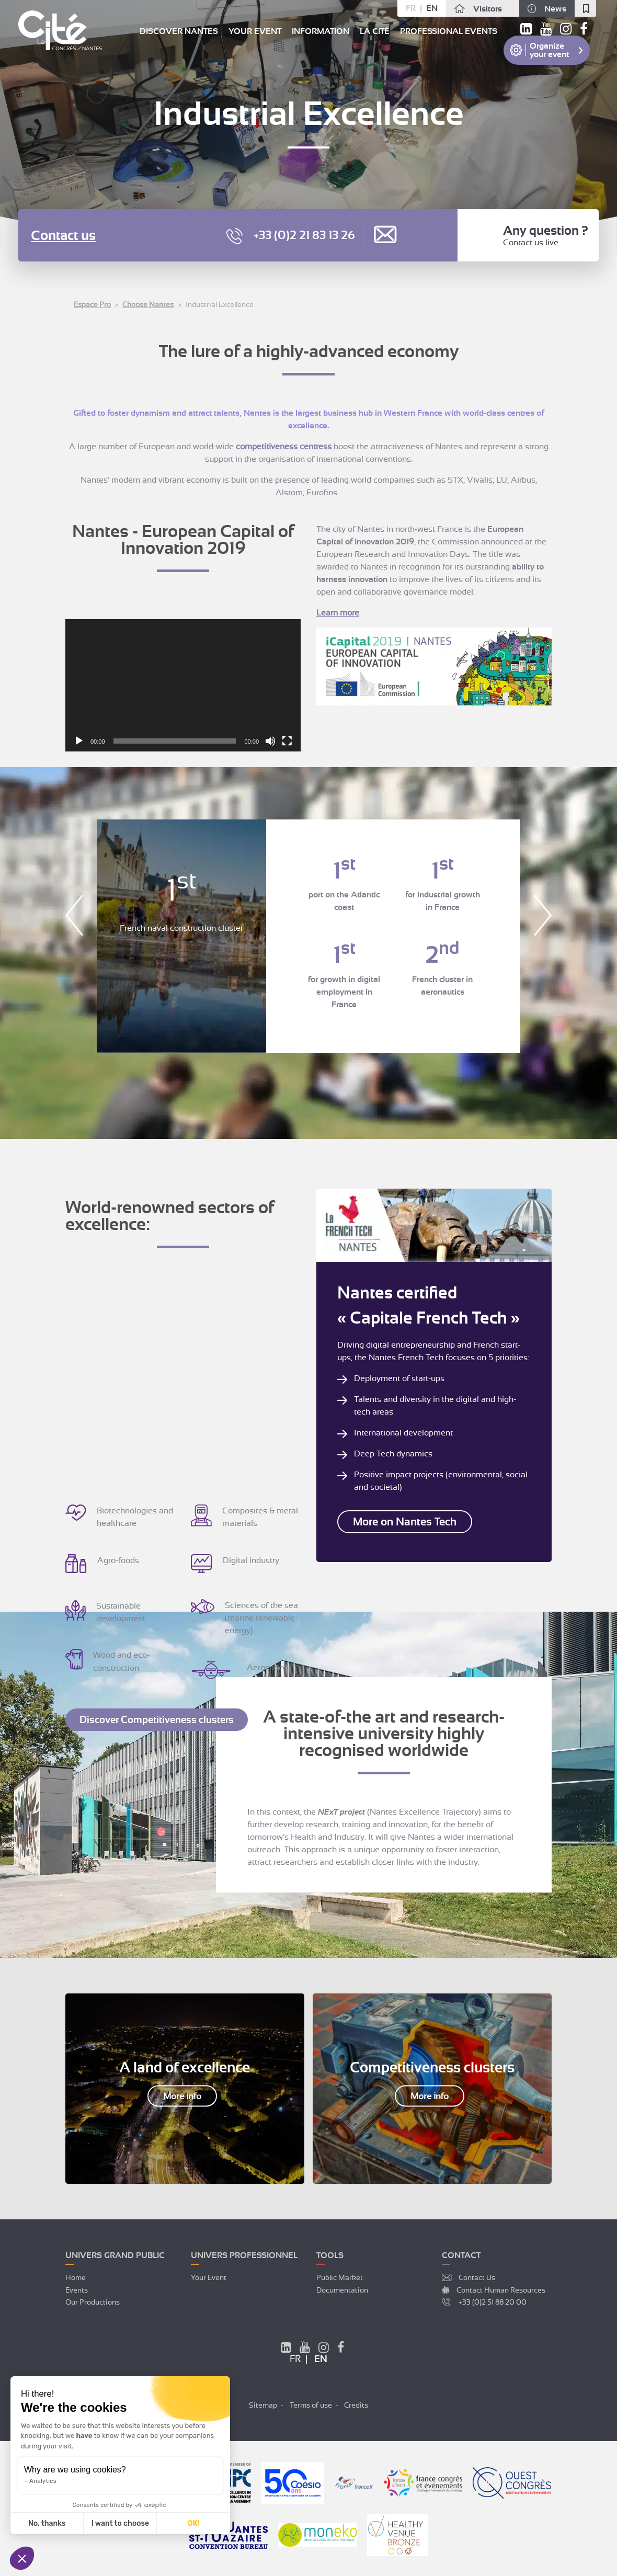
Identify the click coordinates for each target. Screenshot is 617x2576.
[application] (183, 685)
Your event (254, 31)
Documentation (342, 2289)
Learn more (337, 613)
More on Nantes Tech (400, 1521)
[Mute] (270, 741)
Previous (74, 915)
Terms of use (311, 2404)
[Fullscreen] (287, 741)
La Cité (375, 31)
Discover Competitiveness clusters (156, 1718)
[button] (22, 2558)
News (555, 9)
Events (76, 2289)
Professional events (448, 31)
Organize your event (549, 50)
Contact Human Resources (500, 2289)
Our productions (92, 2301)
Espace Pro (92, 304)
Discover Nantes (179, 31)
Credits (356, 2404)
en (432, 8)
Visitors (487, 9)
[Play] (79, 741)
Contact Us (477, 2277)
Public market (339, 2277)
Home (75, 2277)
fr (411, 8)
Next (543, 915)
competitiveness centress (284, 446)
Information (320, 31)
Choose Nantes (148, 304)
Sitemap (263, 2404)
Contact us (63, 235)
